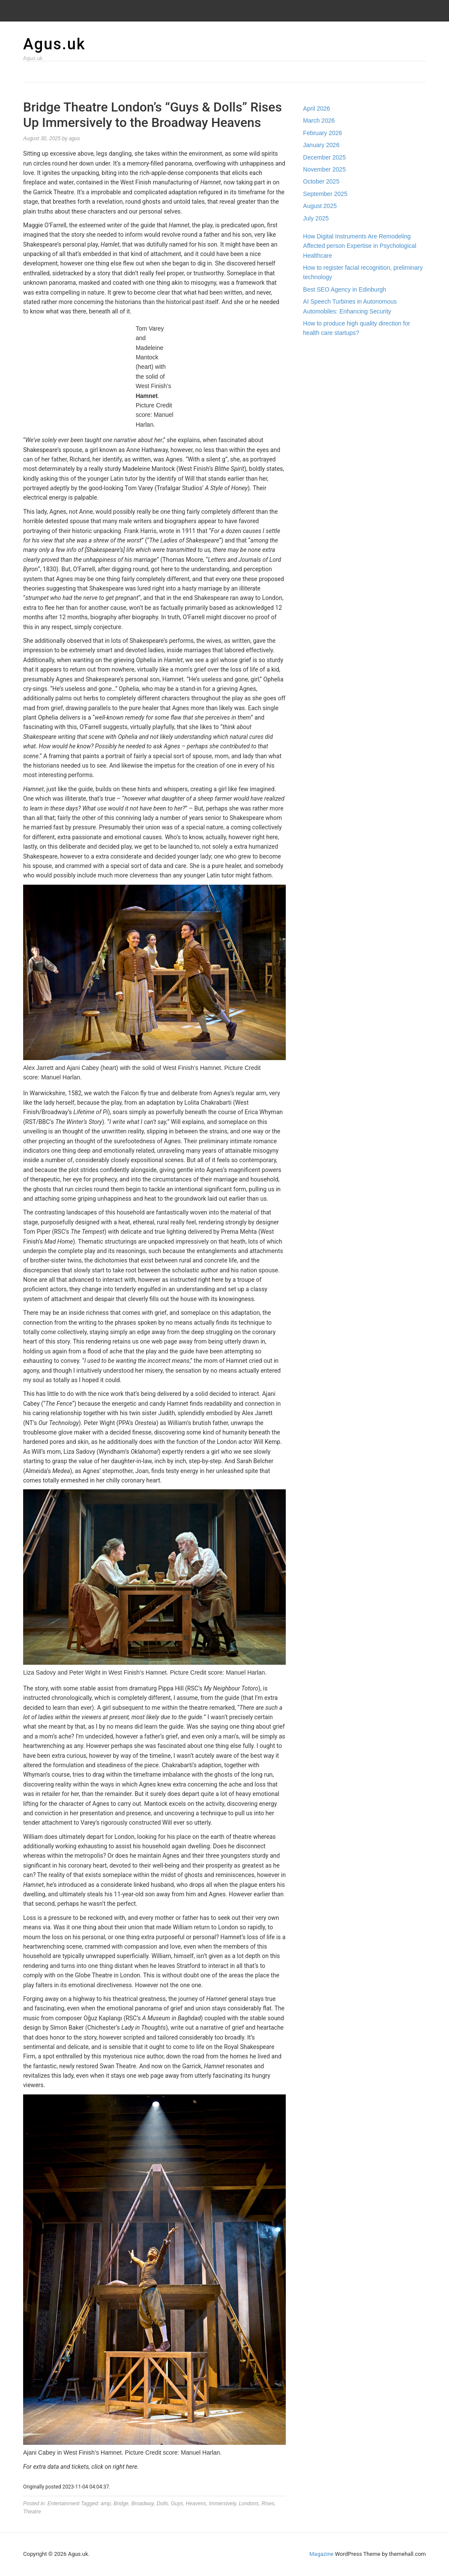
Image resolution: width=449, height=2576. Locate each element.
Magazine (321, 2554)
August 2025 (320, 205)
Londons (248, 2504)
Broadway (142, 2504)
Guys (177, 2504)
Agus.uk (54, 44)
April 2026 (316, 108)
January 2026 (321, 145)
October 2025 (321, 181)
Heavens (196, 2504)
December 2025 (324, 157)
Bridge (121, 2504)
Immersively (222, 2504)
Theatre (32, 2512)
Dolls (162, 2504)
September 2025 (325, 193)
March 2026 (319, 120)
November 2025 (324, 169)
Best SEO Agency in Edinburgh (344, 289)
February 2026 (322, 133)
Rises (267, 2504)
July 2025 (316, 218)
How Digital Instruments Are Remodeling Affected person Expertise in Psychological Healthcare (359, 246)
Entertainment (64, 2504)
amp (106, 2504)
